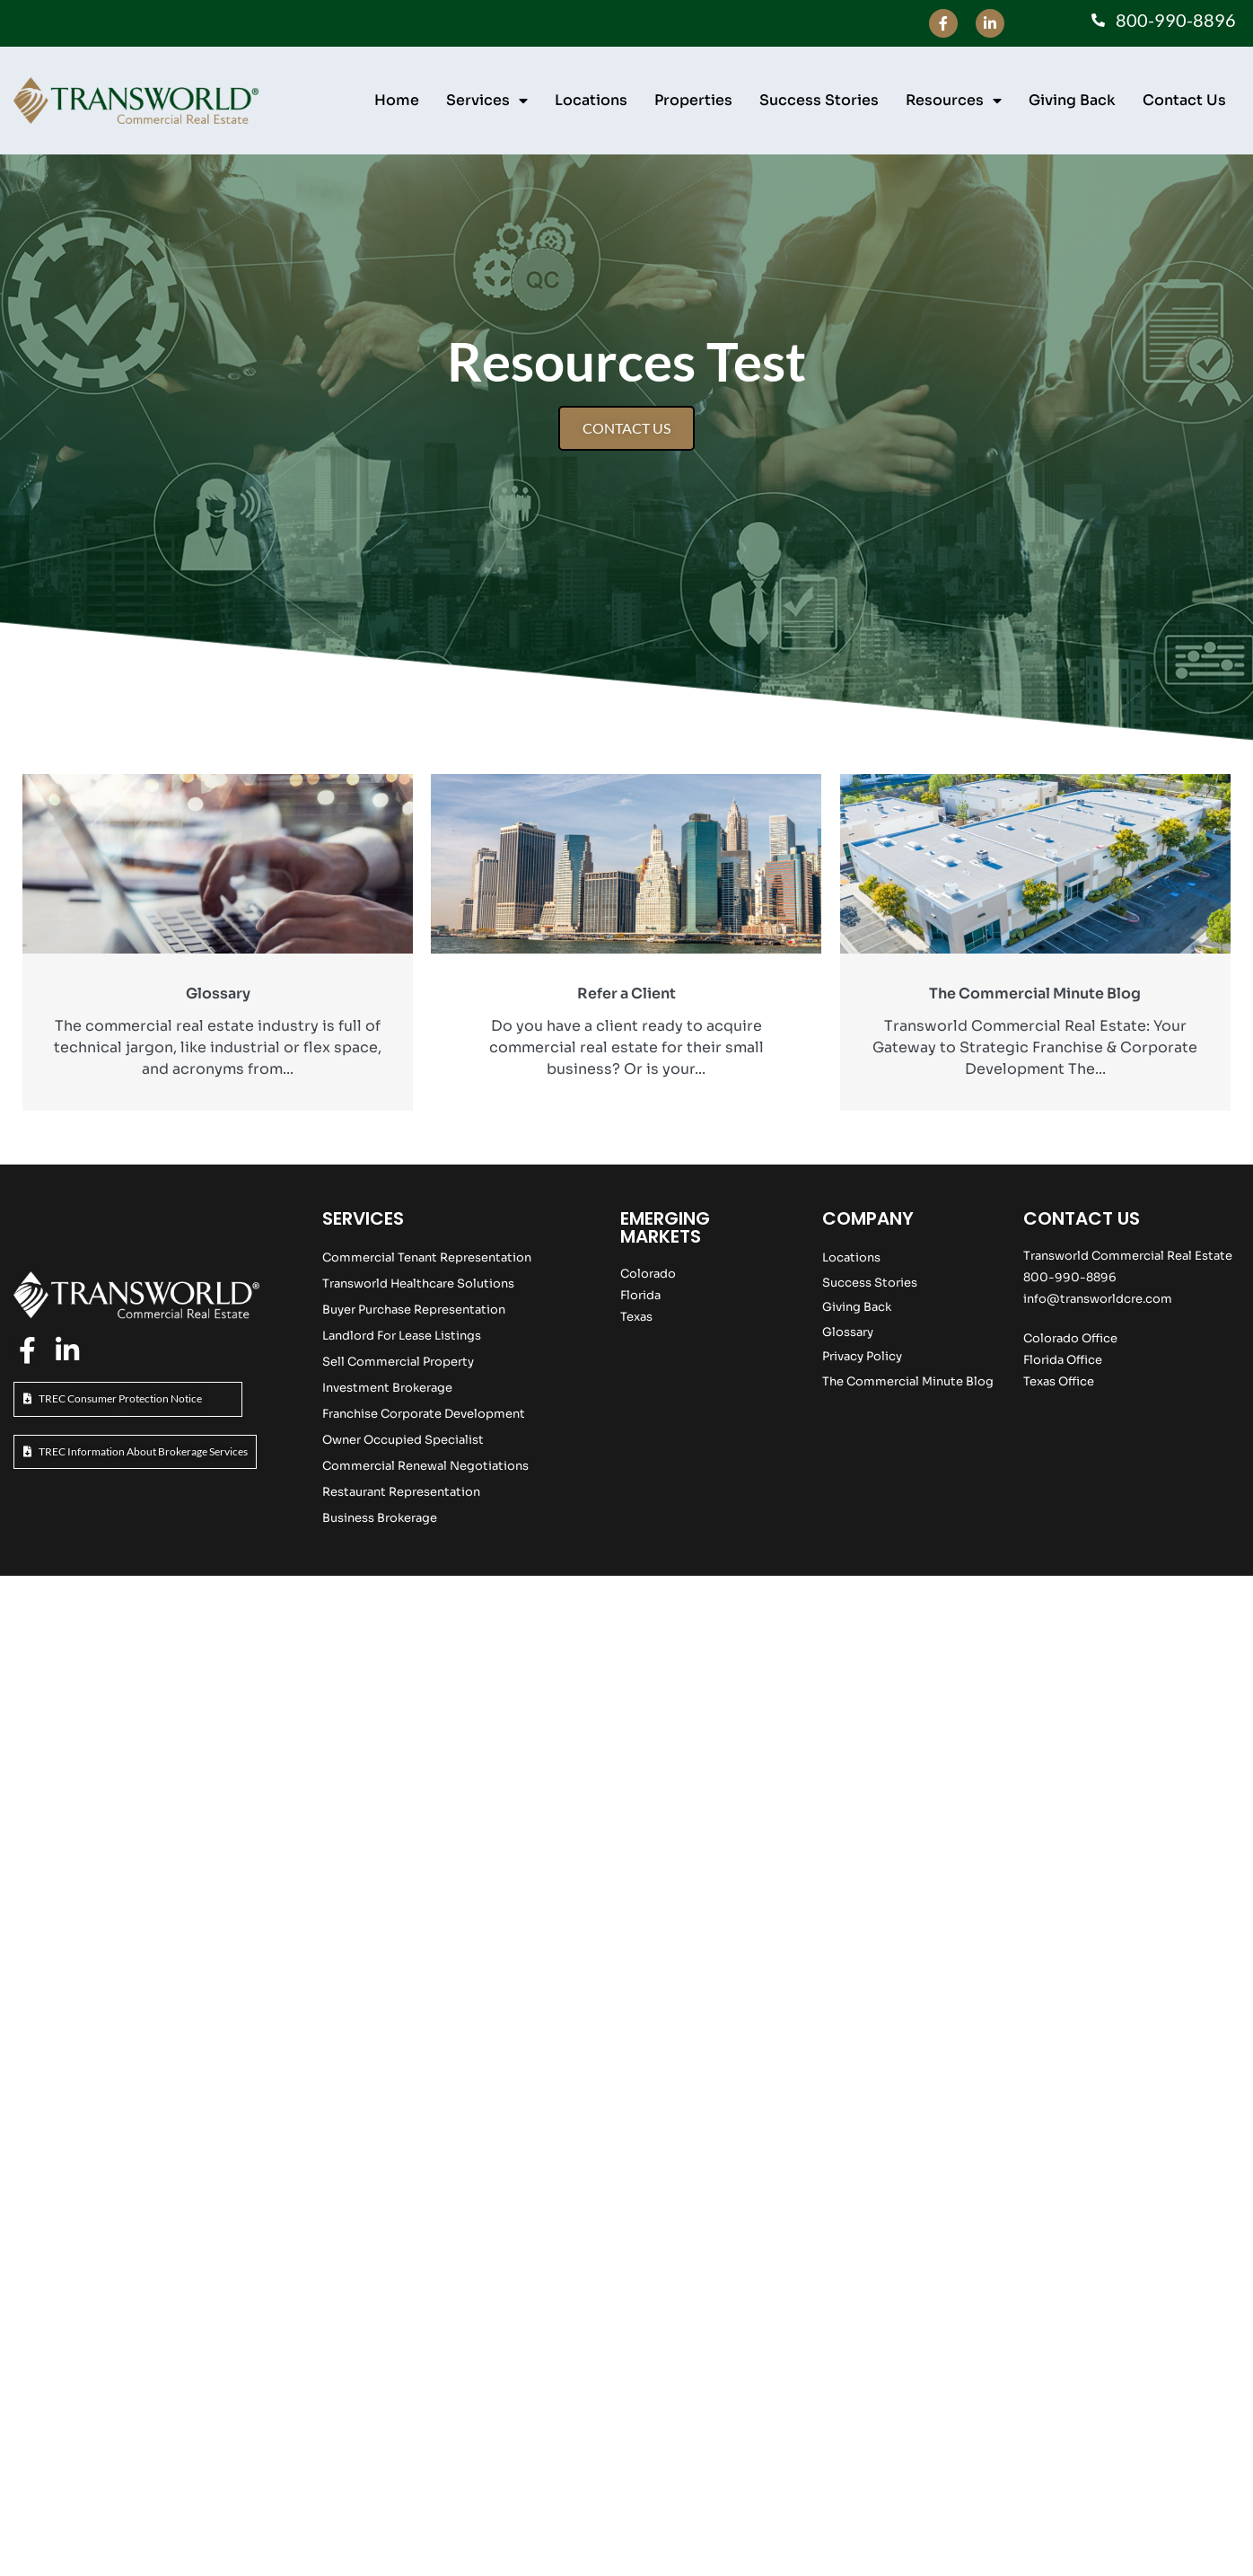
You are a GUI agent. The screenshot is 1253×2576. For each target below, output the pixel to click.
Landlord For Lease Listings (401, 1335)
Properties (693, 100)
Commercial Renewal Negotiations (425, 1465)
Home (396, 100)
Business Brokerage (379, 1517)
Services (487, 100)
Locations (591, 100)
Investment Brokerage (387, 1387)
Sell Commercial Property (398, 1361)
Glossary (847, 1332)
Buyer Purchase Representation (413, 1309)
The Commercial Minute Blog (908, 1381)
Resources (954, 100)
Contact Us (1184, 100)
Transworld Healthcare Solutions (418, 1283)
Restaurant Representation (401, 1491)
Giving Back (1072, 100)
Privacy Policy (862, 1356)
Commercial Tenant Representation (426, 1257)
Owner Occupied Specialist (403, 1439)
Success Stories (819, 100)
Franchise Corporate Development (423, 1413)
